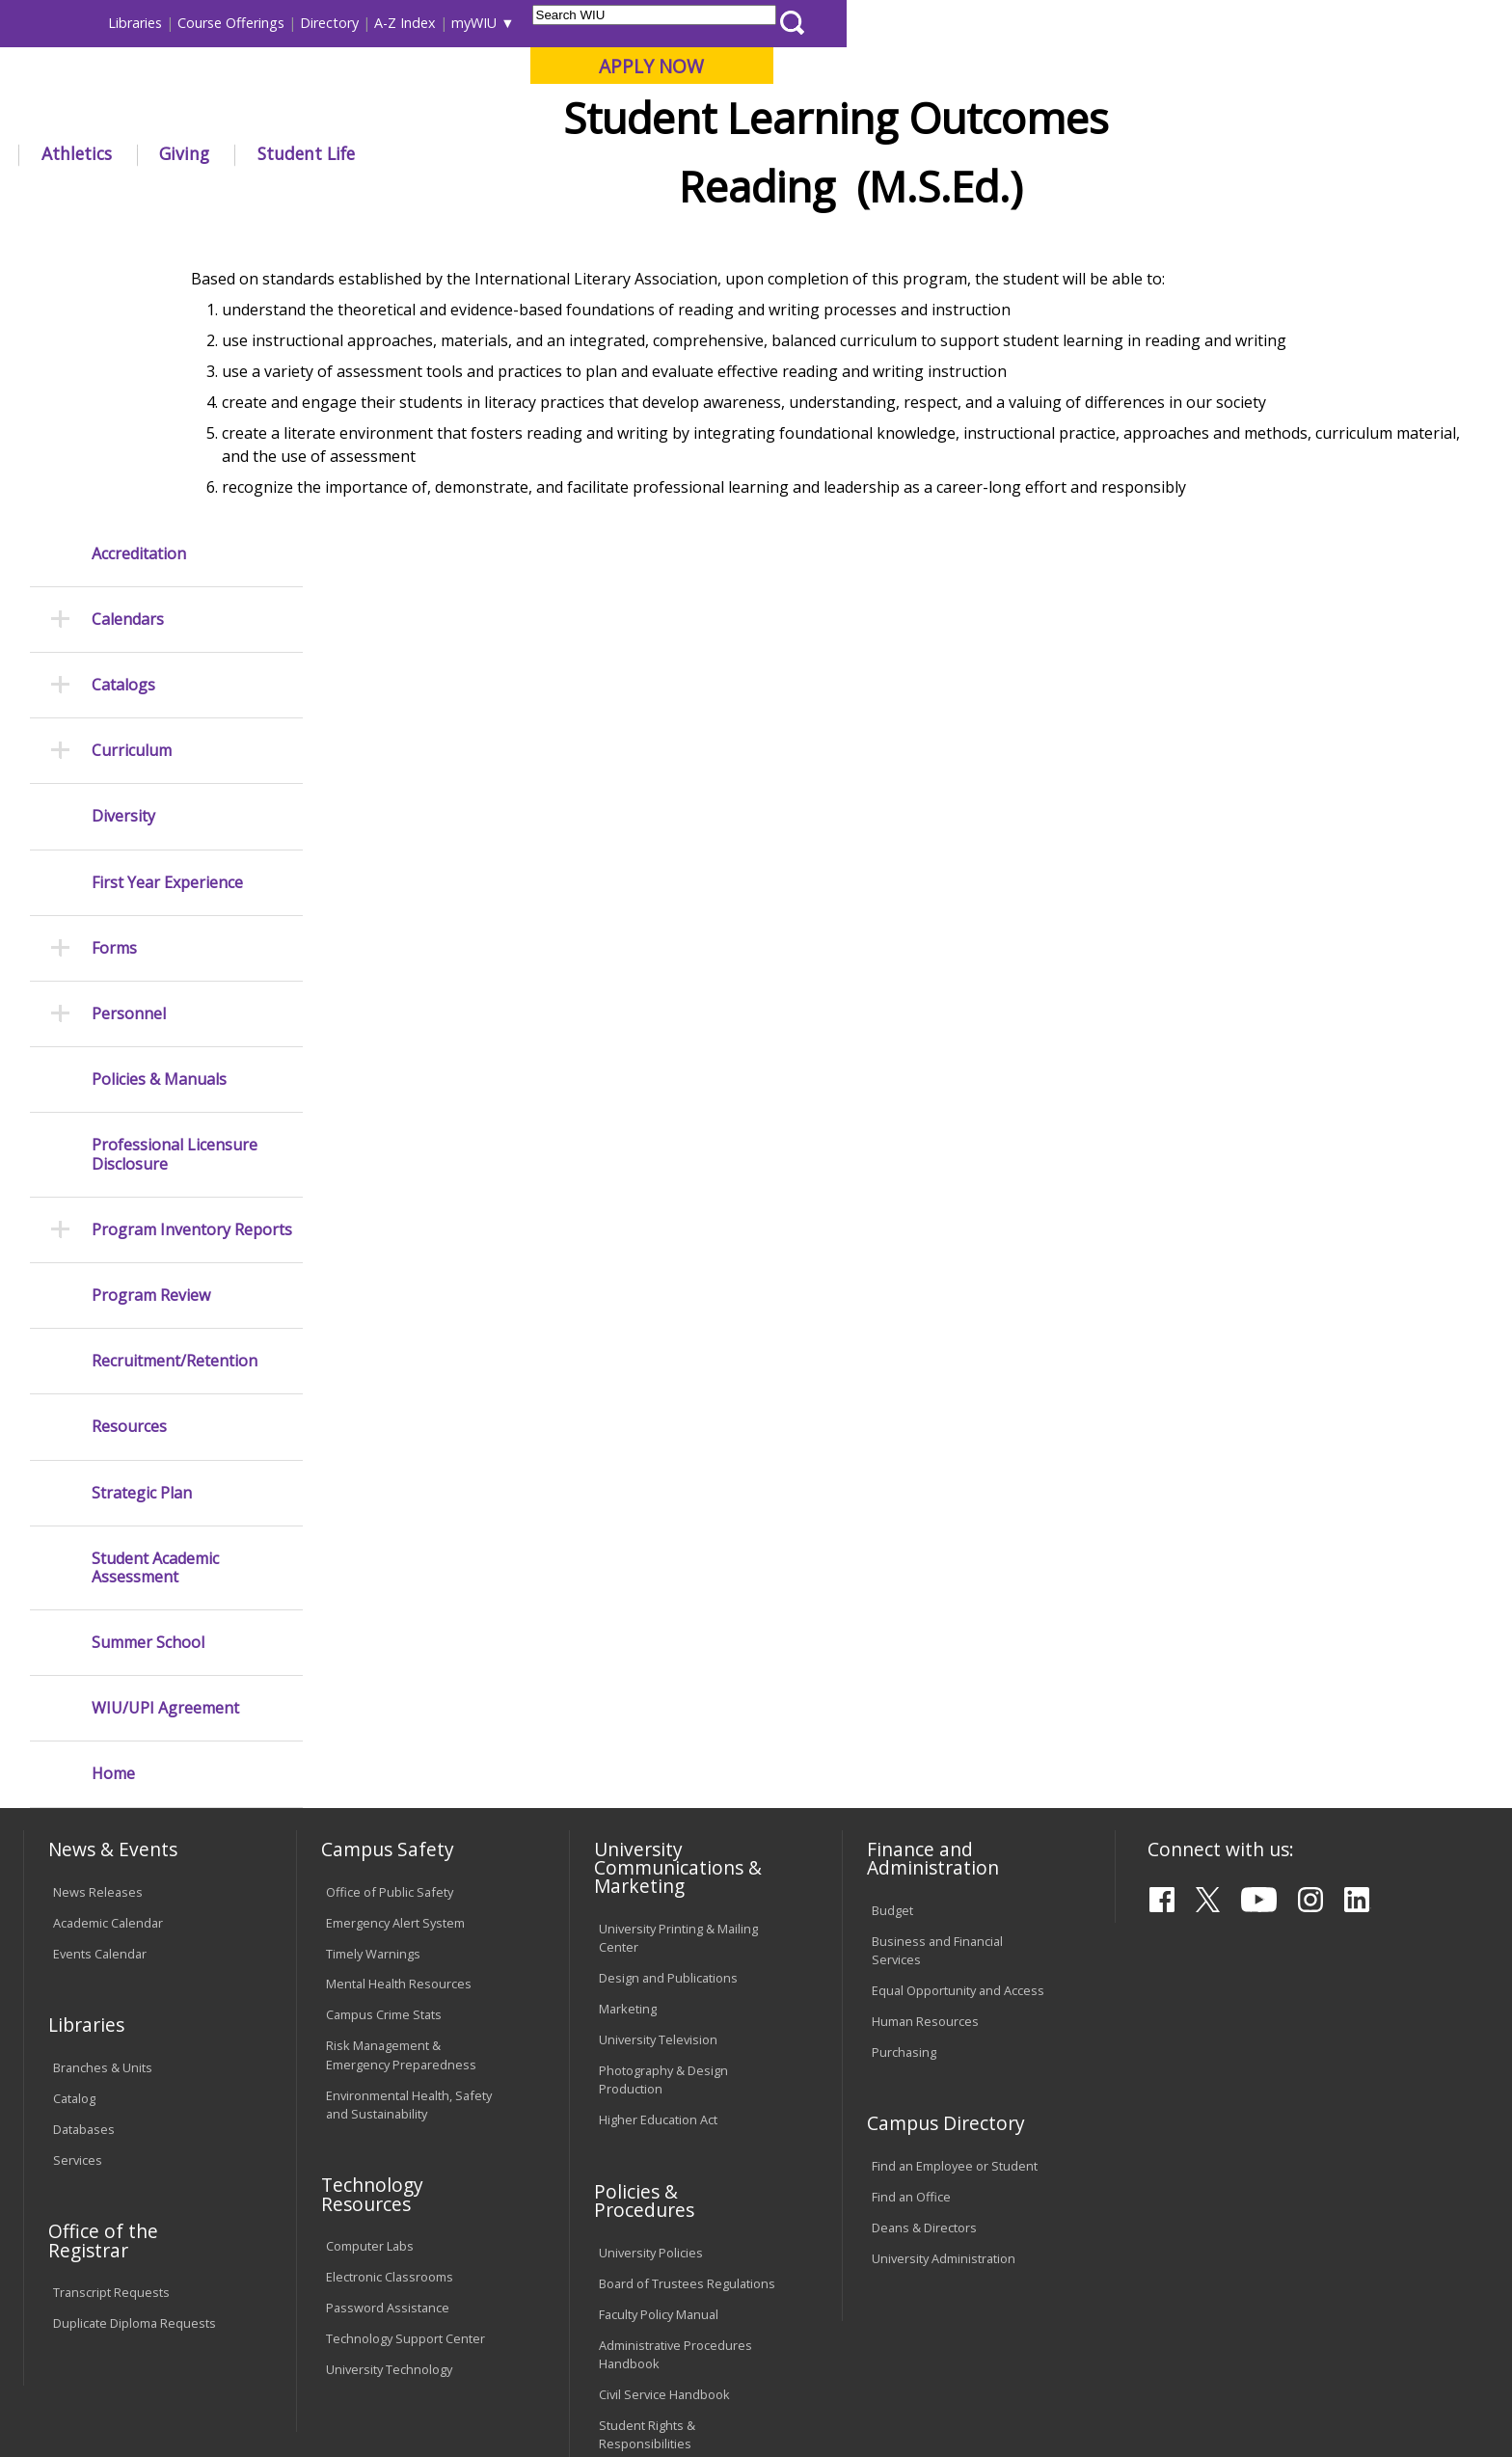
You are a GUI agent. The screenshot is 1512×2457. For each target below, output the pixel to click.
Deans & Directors (924, 1932)
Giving (849, 153)
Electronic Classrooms (389, 1981)
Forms (114, 653)
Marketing (628, 1713)
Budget (892, 1615)
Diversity (123, 521)
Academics (293, 153)
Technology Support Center (405, 2043)
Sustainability (332, 2299)
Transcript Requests (111, 1997)
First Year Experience (167, 587)
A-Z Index (1070, 23)
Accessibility (101, 2299)
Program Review (151, 1000)
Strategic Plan (142, 1197)
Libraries (800, 23)
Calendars (128, 324)
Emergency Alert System (395, 1626)
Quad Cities (472, 114)
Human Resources (925, 1726)
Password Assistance (387, 2012)
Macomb (379, 114)
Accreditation (139, 258)
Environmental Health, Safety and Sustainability (409, 1808)
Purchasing (904, 1757)
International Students (298, 23)
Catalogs (123, 390)
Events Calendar (100, 1657)
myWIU (1139, 23)
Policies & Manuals (159, 784)
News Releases (98, 1596)
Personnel (129, 719)
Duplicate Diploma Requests (134, 2028)
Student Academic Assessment (155, 1272)
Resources (129, 1131)
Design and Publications (668, 1682)
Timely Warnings (373, 1657)
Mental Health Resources (399, 1688)
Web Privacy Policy (436, 2388)
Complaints (631, 2179)
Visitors (187, 23)
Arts (642, 153)
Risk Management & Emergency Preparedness (401, 1759)
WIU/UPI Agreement (165, 1413)
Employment (213, 2299)
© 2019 (78, 2388)
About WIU (160, 153)
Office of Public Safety (389, 1596)
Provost (445, 197)
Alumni (550, 153)
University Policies (651, 1956)
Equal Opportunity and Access (958, 1695)
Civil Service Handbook (664, 2099)
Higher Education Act (658, 1824)
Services (77, 1865)
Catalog (74, 1803)
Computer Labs (370, 1950)
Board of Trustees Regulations (687, 1987)
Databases (84, 1834)
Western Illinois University (311, 83)
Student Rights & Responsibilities (647, 2139)
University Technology (389, 2074)
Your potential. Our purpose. (223, 114)
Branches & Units (102, 1772)
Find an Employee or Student (955, 1870)
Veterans (439, 2299)
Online (556, 114)
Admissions (427, 153)
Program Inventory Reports (192, 935)
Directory (994, 23)
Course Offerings (896, 23)
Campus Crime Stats (384, 1719)
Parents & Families (89, 23)
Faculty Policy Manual (658, 2018)
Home (113, 1479)
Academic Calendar (108, 1626)
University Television (658, 1744)
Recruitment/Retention (174, 1066)
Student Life (970, 153)
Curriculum (132, 455)
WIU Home (369, 197)
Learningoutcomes (548, 197)
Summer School (148, 1347)
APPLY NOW (1316, 66)
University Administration (943, 1963)
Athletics (741, 153)
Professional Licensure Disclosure (174, 859)
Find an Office (911, 1901)
